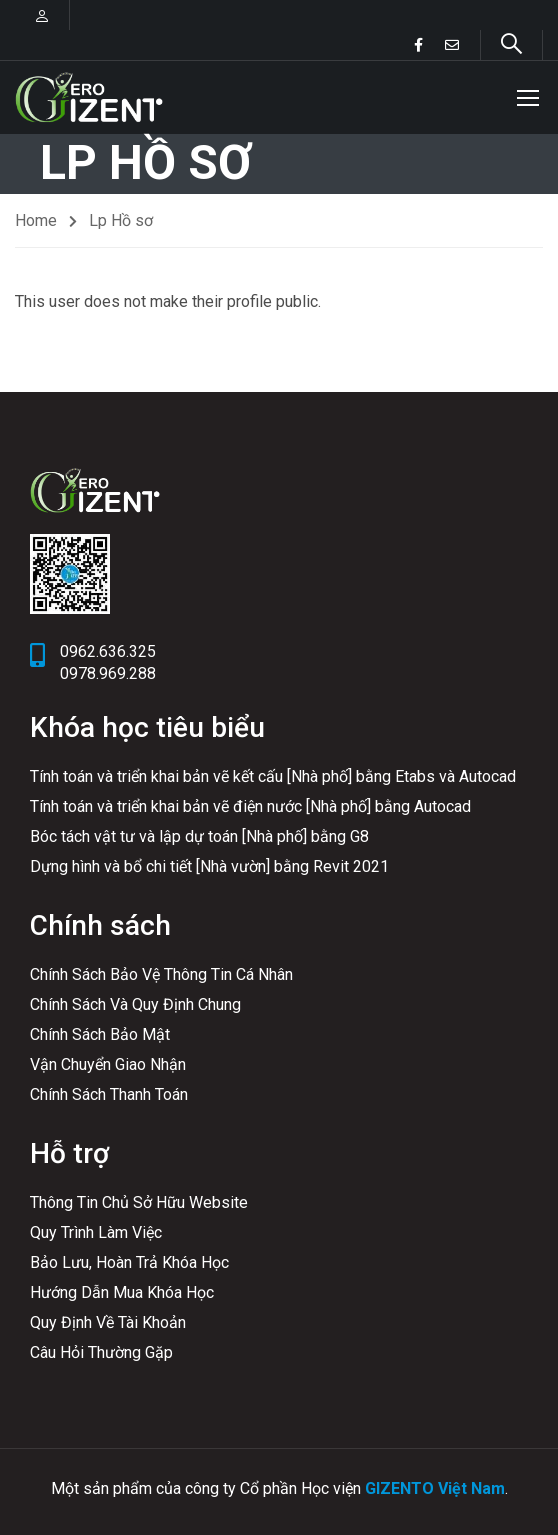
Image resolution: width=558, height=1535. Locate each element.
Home (36, 223)
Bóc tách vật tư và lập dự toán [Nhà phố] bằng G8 (199, 836)
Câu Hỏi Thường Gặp (101, 1352)
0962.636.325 (108, 651)
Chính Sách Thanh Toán (109, 1094)
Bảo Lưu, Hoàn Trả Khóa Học (129, 1262)
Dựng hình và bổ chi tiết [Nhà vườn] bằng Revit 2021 (209, 866)
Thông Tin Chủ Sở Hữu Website (139, 1202)
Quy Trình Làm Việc (96, 1232)
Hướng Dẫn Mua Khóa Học (122, 1292)
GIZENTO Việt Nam (435, 1488)
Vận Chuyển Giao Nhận (108, 1064)
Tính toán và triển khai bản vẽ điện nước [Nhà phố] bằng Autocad (250, 806)
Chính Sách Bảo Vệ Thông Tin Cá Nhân (161, 974)
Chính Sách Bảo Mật (100, 1034)
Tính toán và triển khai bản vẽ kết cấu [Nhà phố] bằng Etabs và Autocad (273, 776)
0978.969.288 (108, 673)
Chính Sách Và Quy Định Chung (135, 1004)
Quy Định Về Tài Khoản (108, 1322)
